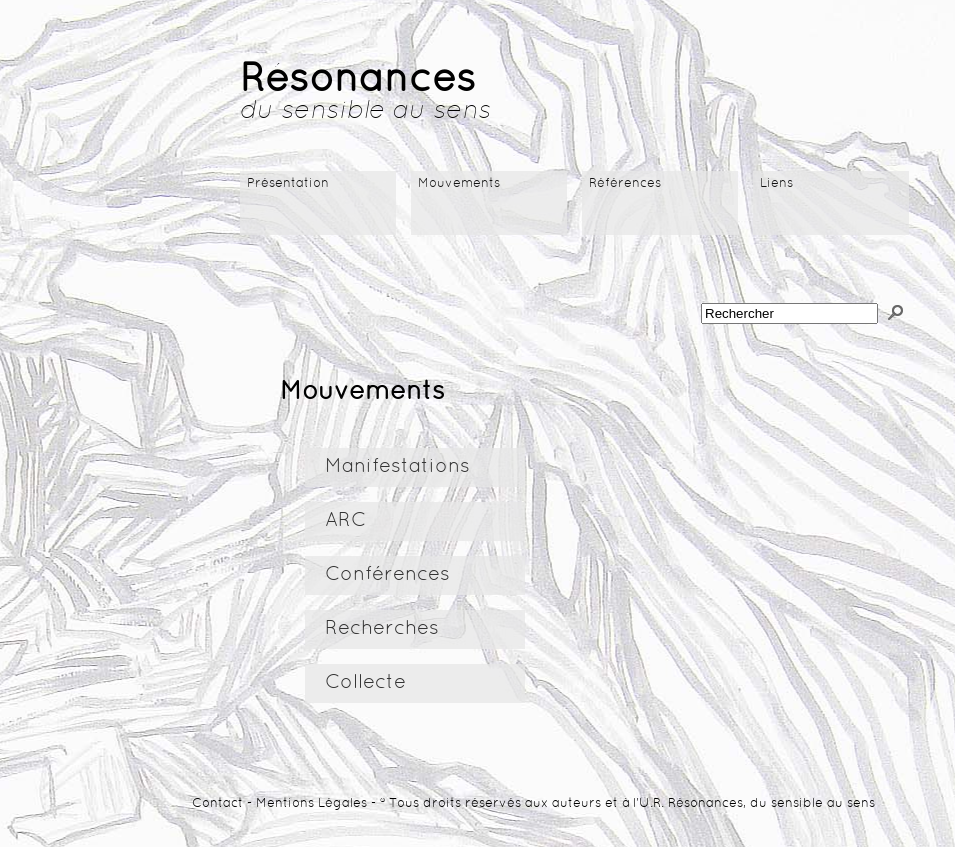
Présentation (288, 184)
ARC (345, 521)
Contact (217, 804)
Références (625, 184)
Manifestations (397, 467)
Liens (776, 184)
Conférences (387, 575)
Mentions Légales (311, 804)
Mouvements (459, 184)
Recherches (382, 629)
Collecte (365, 683)
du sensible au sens (365, 111)
